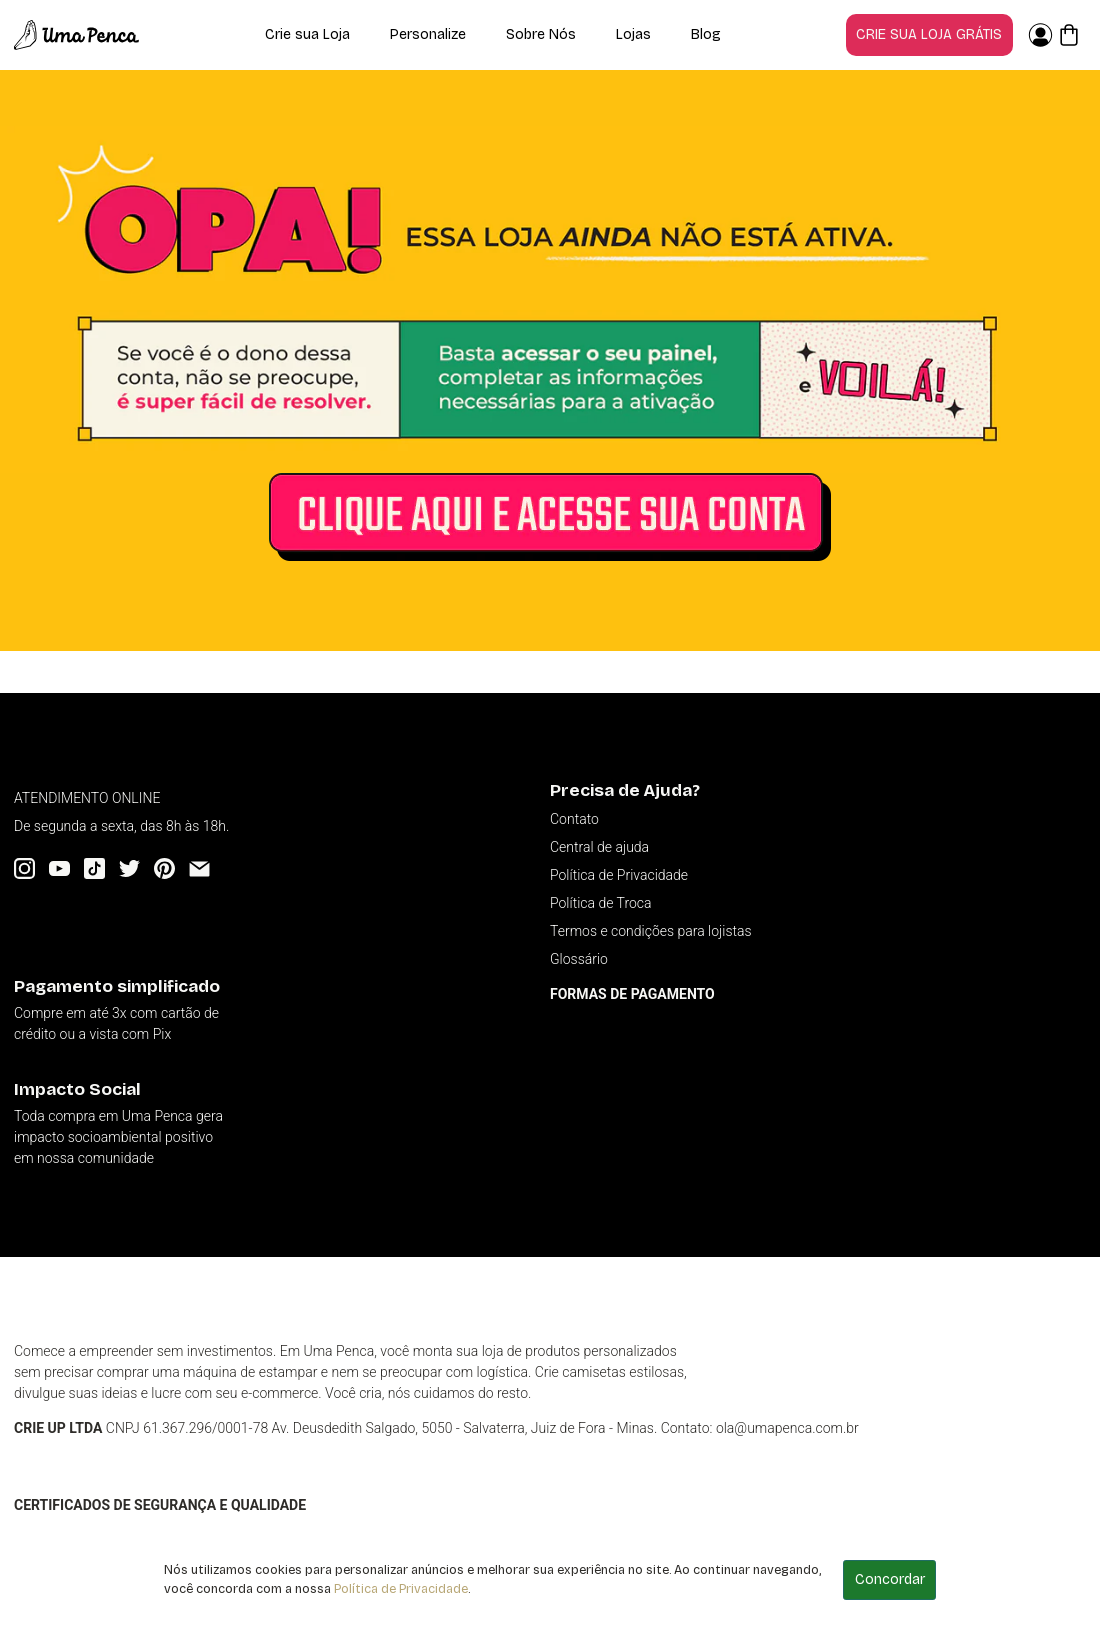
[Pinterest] (164, 868)
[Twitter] (129, 868)
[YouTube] (59, 868)
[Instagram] (24, 868)
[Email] (199, 868)
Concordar (890, 1579)
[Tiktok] (94, 868)
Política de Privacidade (401, 1588)
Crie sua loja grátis (929, 34)
